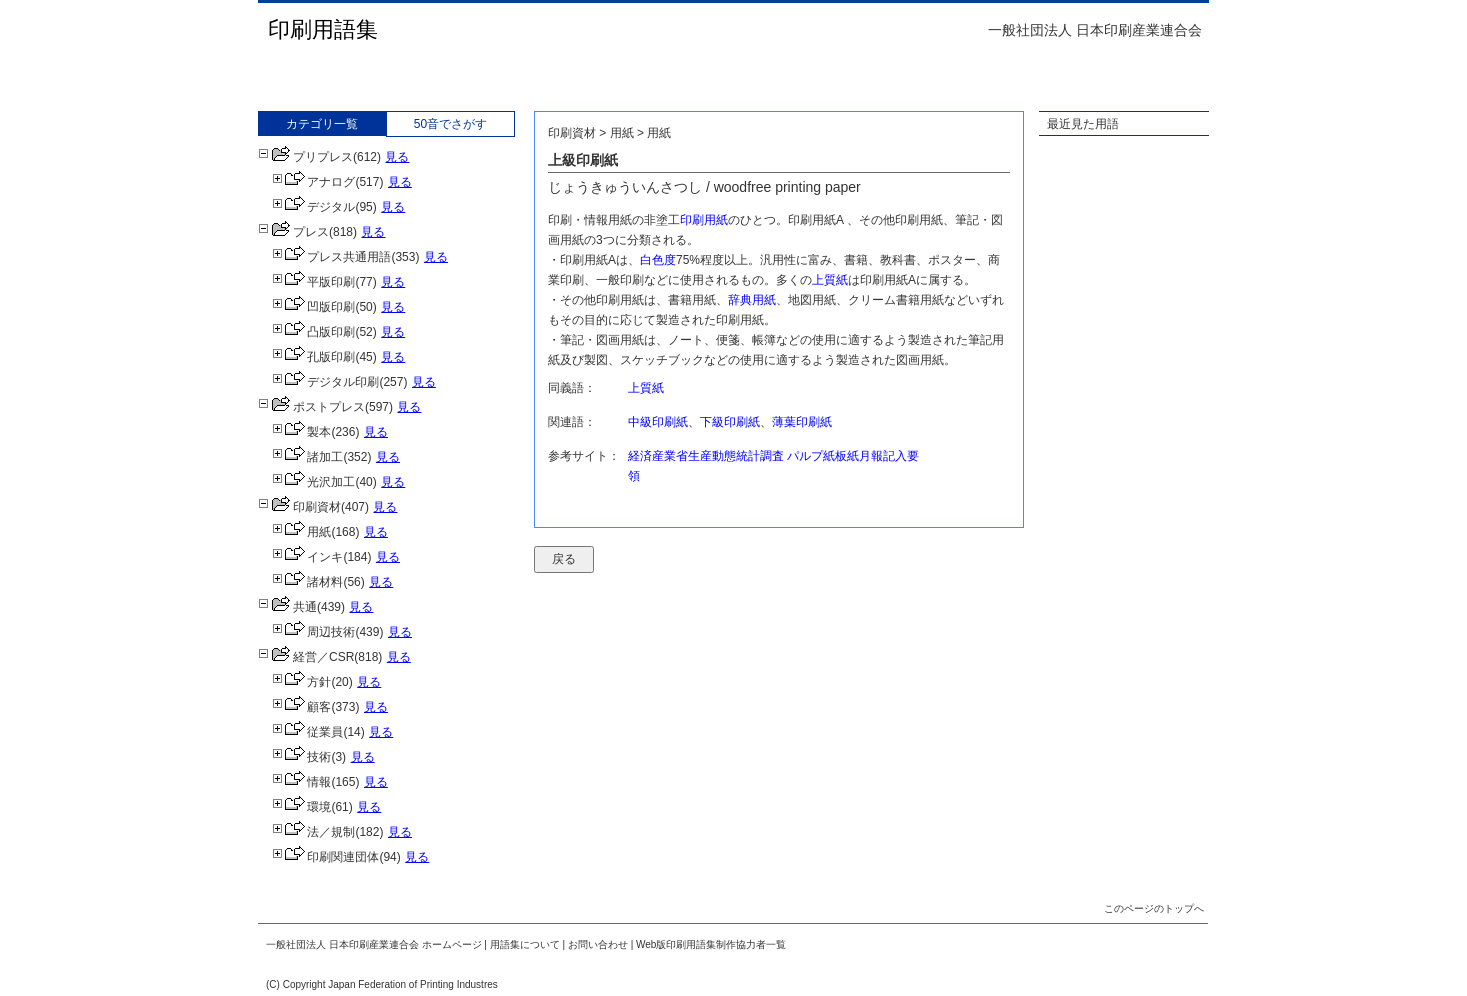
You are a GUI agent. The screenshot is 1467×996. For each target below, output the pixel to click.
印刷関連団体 (325, 857)
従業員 (307, 732)
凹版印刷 (313, 307)
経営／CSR (306, 657)
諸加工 (307, 457)
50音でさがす (450, 124)
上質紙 (830, 280)
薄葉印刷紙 (802, 422)
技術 (301, 757)
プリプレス (305, 157)
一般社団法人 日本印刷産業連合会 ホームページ (374, 944)
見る (397, 157)
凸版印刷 (313, 332)
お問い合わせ (598, 944)
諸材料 (307, 582)
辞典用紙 (752, 300)
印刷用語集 (323, 29)
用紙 (301, 532)
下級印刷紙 (730, 422)
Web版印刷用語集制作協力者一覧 (711, 944)
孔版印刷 (313, 357)
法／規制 (313, 832)
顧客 (301, 707)
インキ (307, 557)
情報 (301, 782)
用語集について (525, 944)
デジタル (313, 207)
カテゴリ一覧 (322, 124)
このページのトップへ (1154, 908)
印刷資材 (299, 507)
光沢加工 (313, 482)
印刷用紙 (704, 220)
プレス (293, 232)
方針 (301, 682)
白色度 (658, 260)
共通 (287, 607)
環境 (301, 807)
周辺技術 (313, 632)
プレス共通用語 (331, 257)
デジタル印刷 (325, 382)
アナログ (313, 182)
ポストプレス (311, 407)
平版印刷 (313, 282)
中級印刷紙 (658, 422)
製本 (301, 432)
